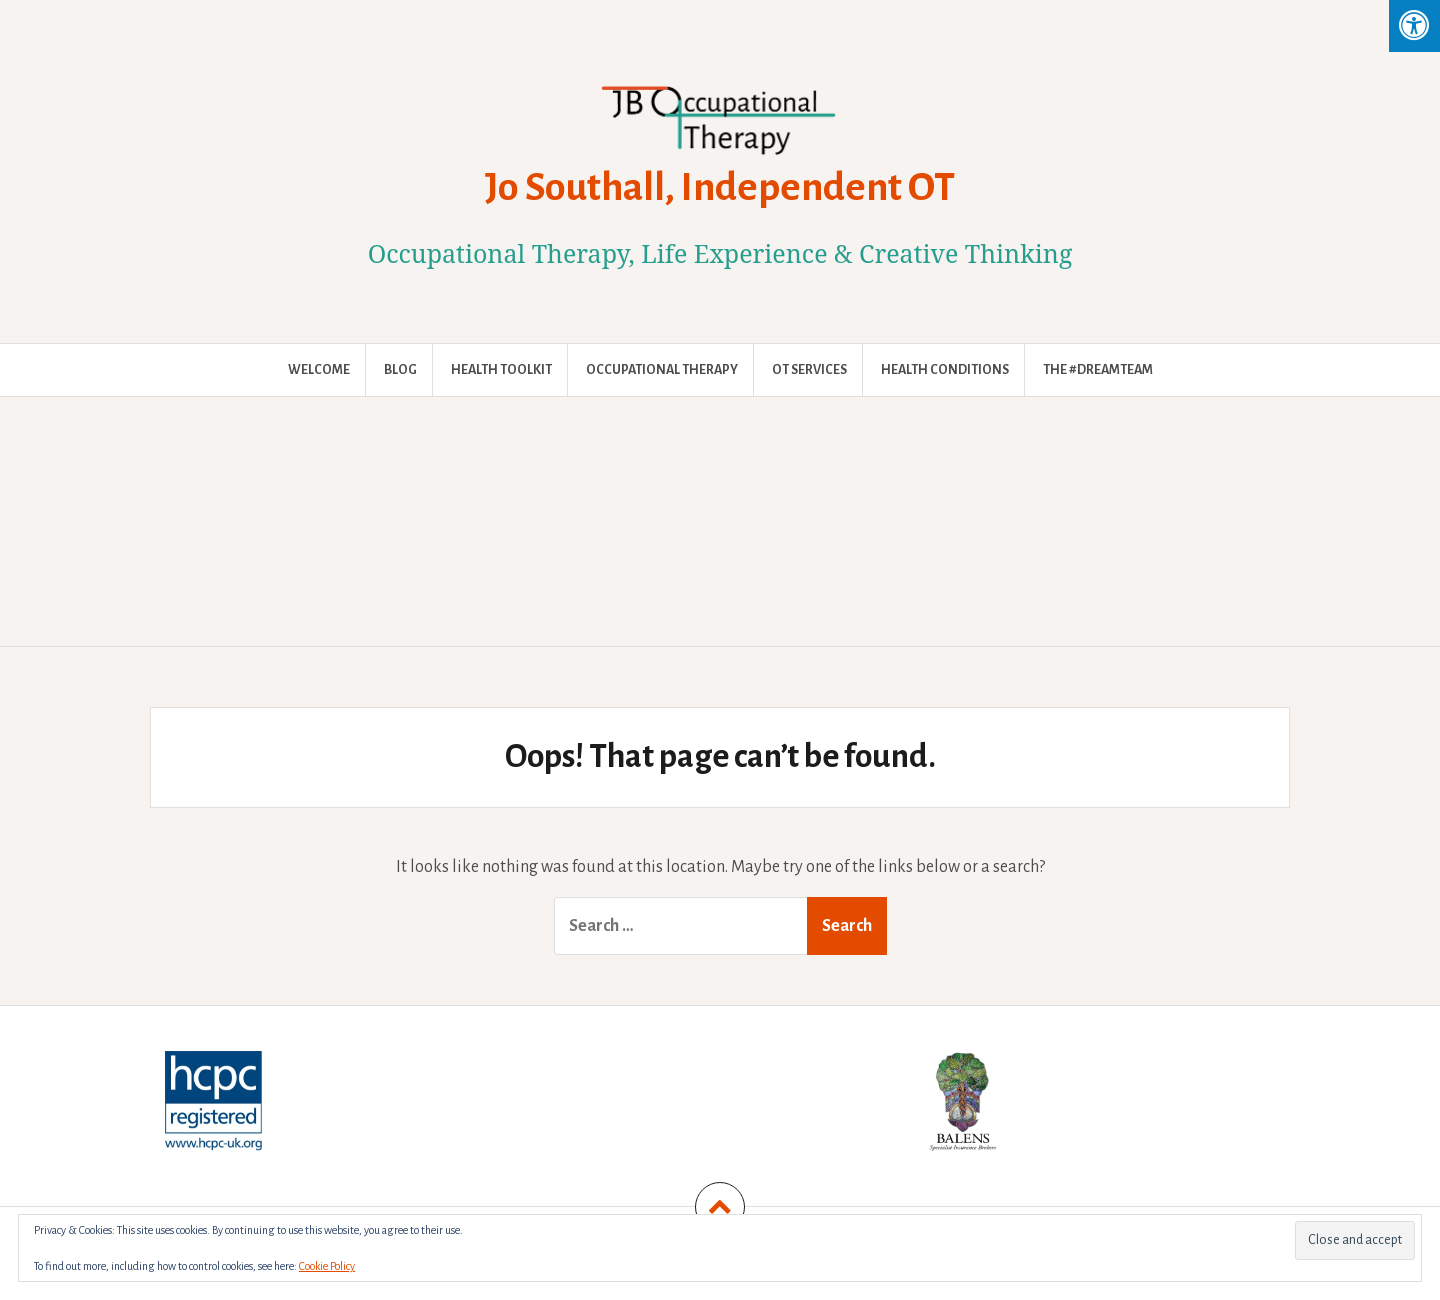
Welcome (319, 370)
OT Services (809, 370)
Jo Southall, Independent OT (720, 187)
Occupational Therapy (662, 370)
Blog (400, 370)
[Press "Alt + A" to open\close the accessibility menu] (1414, 26)
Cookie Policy (327, 1266)
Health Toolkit (501, 370)
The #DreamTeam (1098, 370)
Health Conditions (945, 370)
